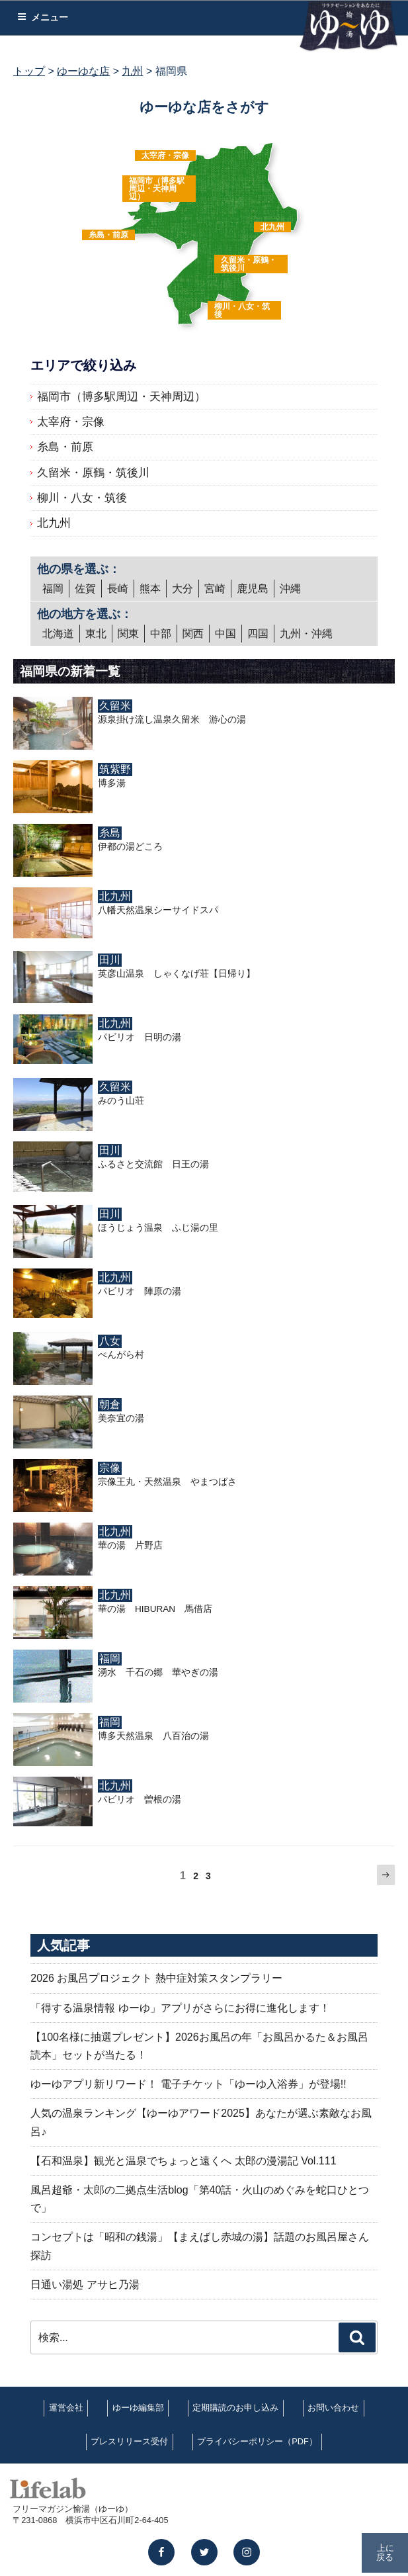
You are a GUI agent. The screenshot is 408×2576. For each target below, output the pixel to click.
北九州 (272, 227)
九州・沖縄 (306, 633)
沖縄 (290, 588)
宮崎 (214, 588)
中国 (225, 633)
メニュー (42, 17)
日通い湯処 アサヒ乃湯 (84, 2284)
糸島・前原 (108, 235)
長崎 (117, 588)
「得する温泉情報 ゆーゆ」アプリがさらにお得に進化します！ (179, 2008)
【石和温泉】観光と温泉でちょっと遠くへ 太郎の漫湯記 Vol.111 (183, 2160)
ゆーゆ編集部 (138, 2408)
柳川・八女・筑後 (242, 310)
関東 (128, 633)
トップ (29, 71)
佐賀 (85, 588)
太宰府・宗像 (165, 155)
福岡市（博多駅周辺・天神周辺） (156, 188)
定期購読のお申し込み (235, 2408)
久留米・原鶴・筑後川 (248, 264)
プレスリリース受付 (129, 2441)
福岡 (52, 588)
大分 (182, 588)
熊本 (150, 588)
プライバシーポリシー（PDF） (257, 2441)
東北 (95, 633)
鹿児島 (252, 588)
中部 (160, 633)
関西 (193, 633)
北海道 (58, 633)
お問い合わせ (333, 2408)
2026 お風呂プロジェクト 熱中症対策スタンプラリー (156, 1978)
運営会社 (66, 2408)
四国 (257, 633)
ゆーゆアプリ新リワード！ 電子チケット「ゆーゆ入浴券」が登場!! (188, 2084)
